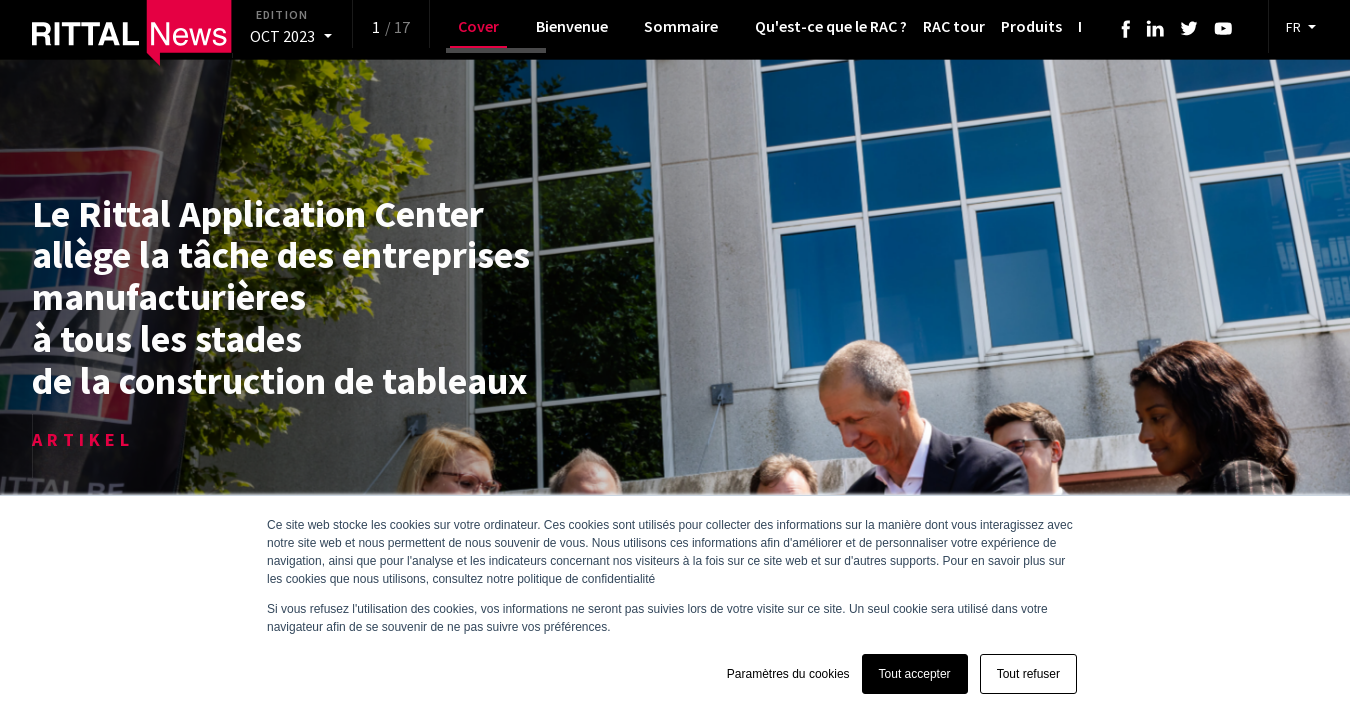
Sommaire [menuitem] (681, 26)
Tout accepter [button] (915, 674)
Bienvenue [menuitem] (572, 26)
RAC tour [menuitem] (954, 26)
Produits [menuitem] (1031, 26)
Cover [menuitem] (478, 26)
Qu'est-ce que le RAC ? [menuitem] (831, 26)
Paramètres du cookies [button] (788, 674)
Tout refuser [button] (1028, 674)
